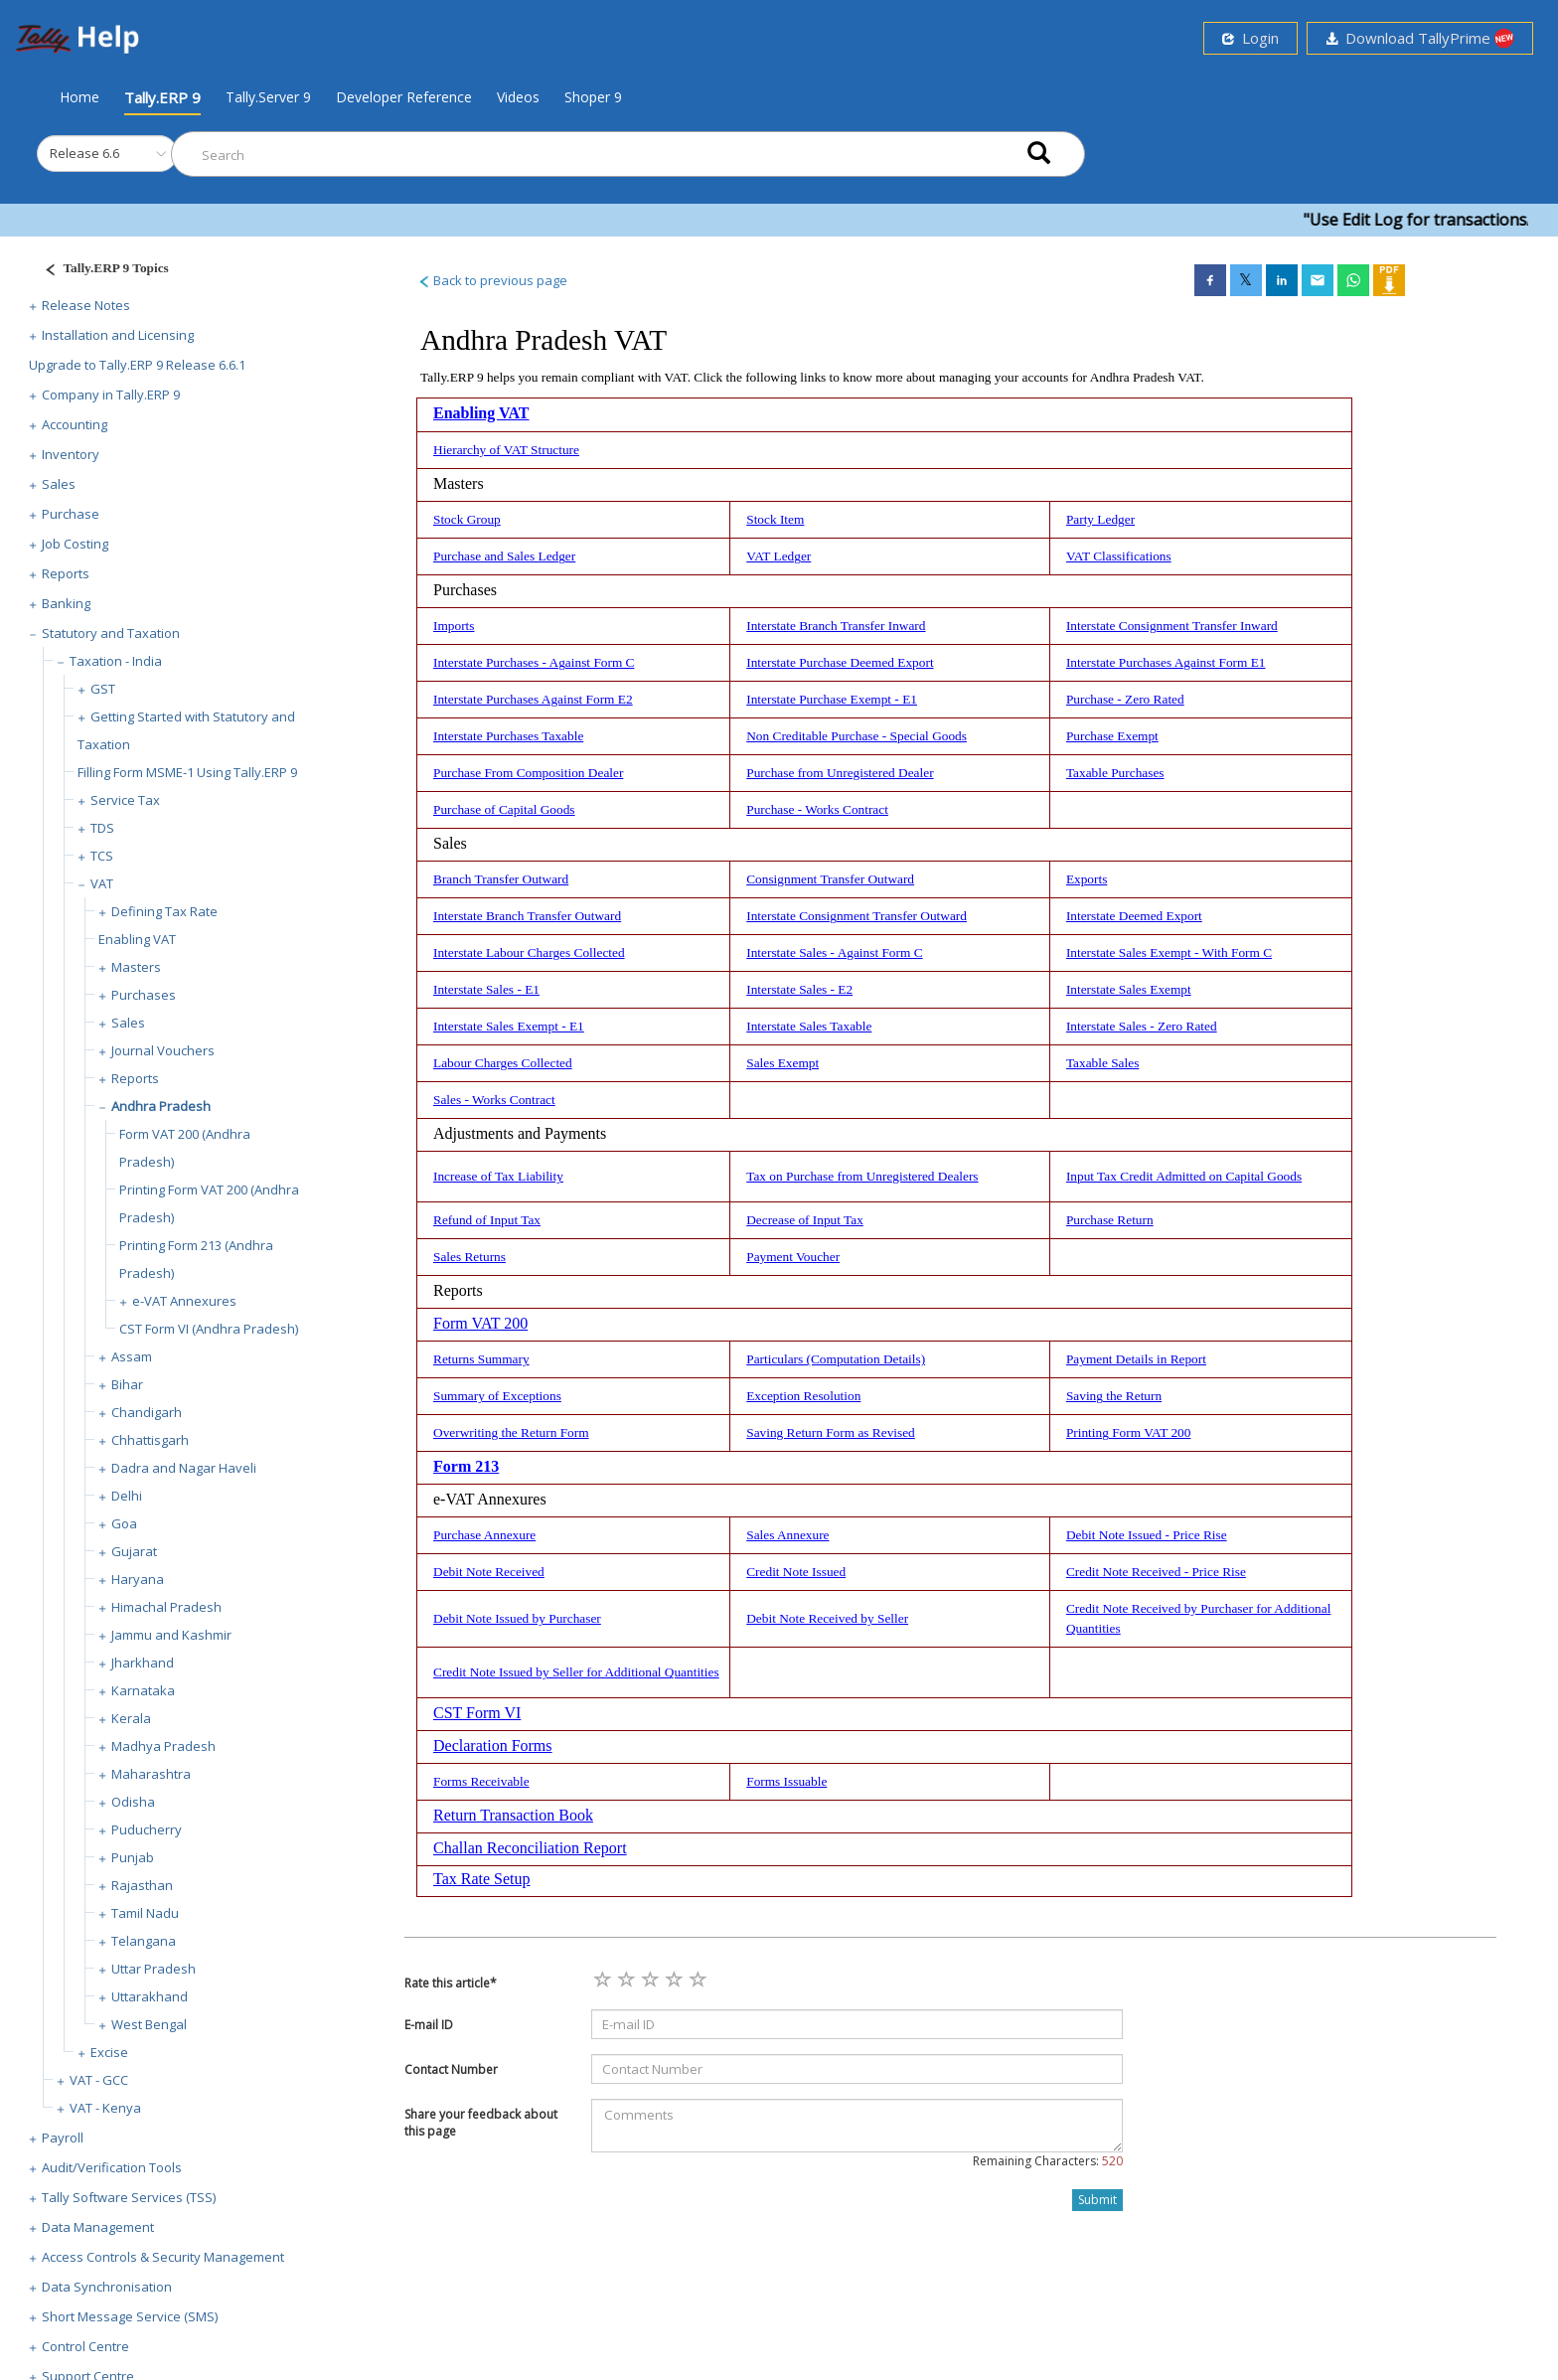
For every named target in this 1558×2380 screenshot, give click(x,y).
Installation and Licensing (118, 335)
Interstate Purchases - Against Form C (533, 662)
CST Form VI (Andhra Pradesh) (208, 1329)
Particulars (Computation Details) (835, 1358)
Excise (109, 2052)
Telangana (143, 1941)
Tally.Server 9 (268, 96)
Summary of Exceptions (497, 1395)
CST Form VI (477, 1712)
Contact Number (451, 2069)
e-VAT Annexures (184, 1301)
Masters (136, 967)
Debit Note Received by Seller (827, 1618)
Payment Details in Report (1136, 1358)
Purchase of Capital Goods (504, 809)
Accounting (74, 424)
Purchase (70, 514)
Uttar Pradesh (153, 1969)
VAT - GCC (99, 2080)
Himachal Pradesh (166, 1607)
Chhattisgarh (150, 1440)
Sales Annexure (787, 1534)
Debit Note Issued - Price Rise (1146, 1534)
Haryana (137, 1579)
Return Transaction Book (513, 1815)
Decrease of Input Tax (804, 1219)
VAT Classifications (1118, 556)
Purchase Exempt (1112, 735)
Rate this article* (450, 1983)
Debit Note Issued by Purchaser (517, 1618)
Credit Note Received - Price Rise (1156, 1571)
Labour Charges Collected (502, 1062)
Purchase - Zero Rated (1125, 699)
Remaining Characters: (1048, 2160)
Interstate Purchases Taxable (508, 735)
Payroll (62, 2137)
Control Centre (85, 2346)
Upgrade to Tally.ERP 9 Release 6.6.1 (137, 365)
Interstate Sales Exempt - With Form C (1169, 952)
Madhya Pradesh (163, 1746)
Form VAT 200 (480, 1323)
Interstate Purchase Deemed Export (839, 662)
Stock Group (467, 519)
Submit (1097, 2199)
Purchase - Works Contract (817, 809)
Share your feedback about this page (480, 2123)
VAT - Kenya (105, 2108)
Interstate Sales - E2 (799, 989)
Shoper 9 (593, 96)
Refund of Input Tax (487, 1219)
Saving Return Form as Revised (830, 1432)
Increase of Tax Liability (498, 1176)
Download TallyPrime (1419, 38)
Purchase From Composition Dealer (528, 772)
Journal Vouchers (163, 1050)
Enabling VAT (137, 939)
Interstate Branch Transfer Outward (527, 915)
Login (1250, 38)
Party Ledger (1100, 519)
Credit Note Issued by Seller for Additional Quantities (576, 1672)
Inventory (70, 454)
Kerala (131, 1718)
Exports (1086, 879)
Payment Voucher (793, 1256)
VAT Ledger (778, 556)
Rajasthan (142, 1885)
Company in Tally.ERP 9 (111, 394)
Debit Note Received (489, 1571)
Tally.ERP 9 (162, 97)
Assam (131, 1356)
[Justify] (100, 270)
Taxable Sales (1102, 1062)
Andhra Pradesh (161, 1106)
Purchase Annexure (484, 1534)
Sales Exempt (782, 1062)
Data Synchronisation (107, 2287)
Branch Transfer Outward (500, 879)
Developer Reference (404, 96)
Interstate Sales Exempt (1128, 989)
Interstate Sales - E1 (486, 989)
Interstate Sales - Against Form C (834, 952)
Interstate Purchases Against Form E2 (533, 699)
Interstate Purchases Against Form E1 (1166, 662)
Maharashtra (151, 1774)
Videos (518, 96)
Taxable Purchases (1115, 772)
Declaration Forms (492, 1745)
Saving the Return (1114, 1395)
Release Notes (86, 305)
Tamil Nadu (145, 1913)
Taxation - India (116, 661)
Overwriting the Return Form (511, 1432)
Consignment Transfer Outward (830, 879)
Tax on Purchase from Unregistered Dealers (862, 1176)
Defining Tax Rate (164, 911)
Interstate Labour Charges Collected (529, 952)
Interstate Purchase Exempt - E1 (831, 699)
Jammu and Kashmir (171, 1635)
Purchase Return (1110, 1219)
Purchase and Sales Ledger (504, 556)
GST (102, 689)
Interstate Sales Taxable (808, 1026)
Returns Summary (481, 1358)
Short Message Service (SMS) (130, 2316)
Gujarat (134, 1551)
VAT (101, 883)
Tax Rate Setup (482, 1878)
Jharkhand (142, 1662)
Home (79, 96)
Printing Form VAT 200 (1128, 1432)
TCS (101, 856)
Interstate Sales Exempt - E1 (508, 1026)
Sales (59, 484)
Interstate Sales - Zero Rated (1141, 1026)
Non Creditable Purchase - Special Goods (856, 735)
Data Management (98, 2227)
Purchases (143, 995)
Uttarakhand (149, 1996)
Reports (65, 573)
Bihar (127, 1384)
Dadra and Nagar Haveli (183, 1468)
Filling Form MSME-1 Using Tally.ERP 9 (187, 772)
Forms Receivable (481, 1781)
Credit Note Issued (796, 1571)
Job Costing (75, 544)
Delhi (126, 1496)
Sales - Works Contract (494, 1099)
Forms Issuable (786, 1781)
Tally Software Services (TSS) (129, 2197)
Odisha (133, 1802)
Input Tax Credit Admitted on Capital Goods (1184, 1176)
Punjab (132, 1857)
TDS (102, 828)
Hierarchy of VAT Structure (506, 449)
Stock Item (775, 519)
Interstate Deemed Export (1134, 915)
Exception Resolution (803, 1395)
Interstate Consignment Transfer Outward (856, 915)
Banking (66, 603)
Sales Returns (469, 1256)
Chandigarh (146, 1412)
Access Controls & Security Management (163, 2257)
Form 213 (466, 1466)
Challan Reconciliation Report (530, 1847)
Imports (453, 625)
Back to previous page (492, 280)
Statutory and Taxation (111, 633)
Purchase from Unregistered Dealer (839, 772)
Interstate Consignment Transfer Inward (1172, 625)
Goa (124, 1523)
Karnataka (143, 1690)
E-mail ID (428, 2024)
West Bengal (149, 2024)
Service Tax (125, 800)
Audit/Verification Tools (112, 2167)
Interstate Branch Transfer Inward (835, 625)
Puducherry (146, 1829)
